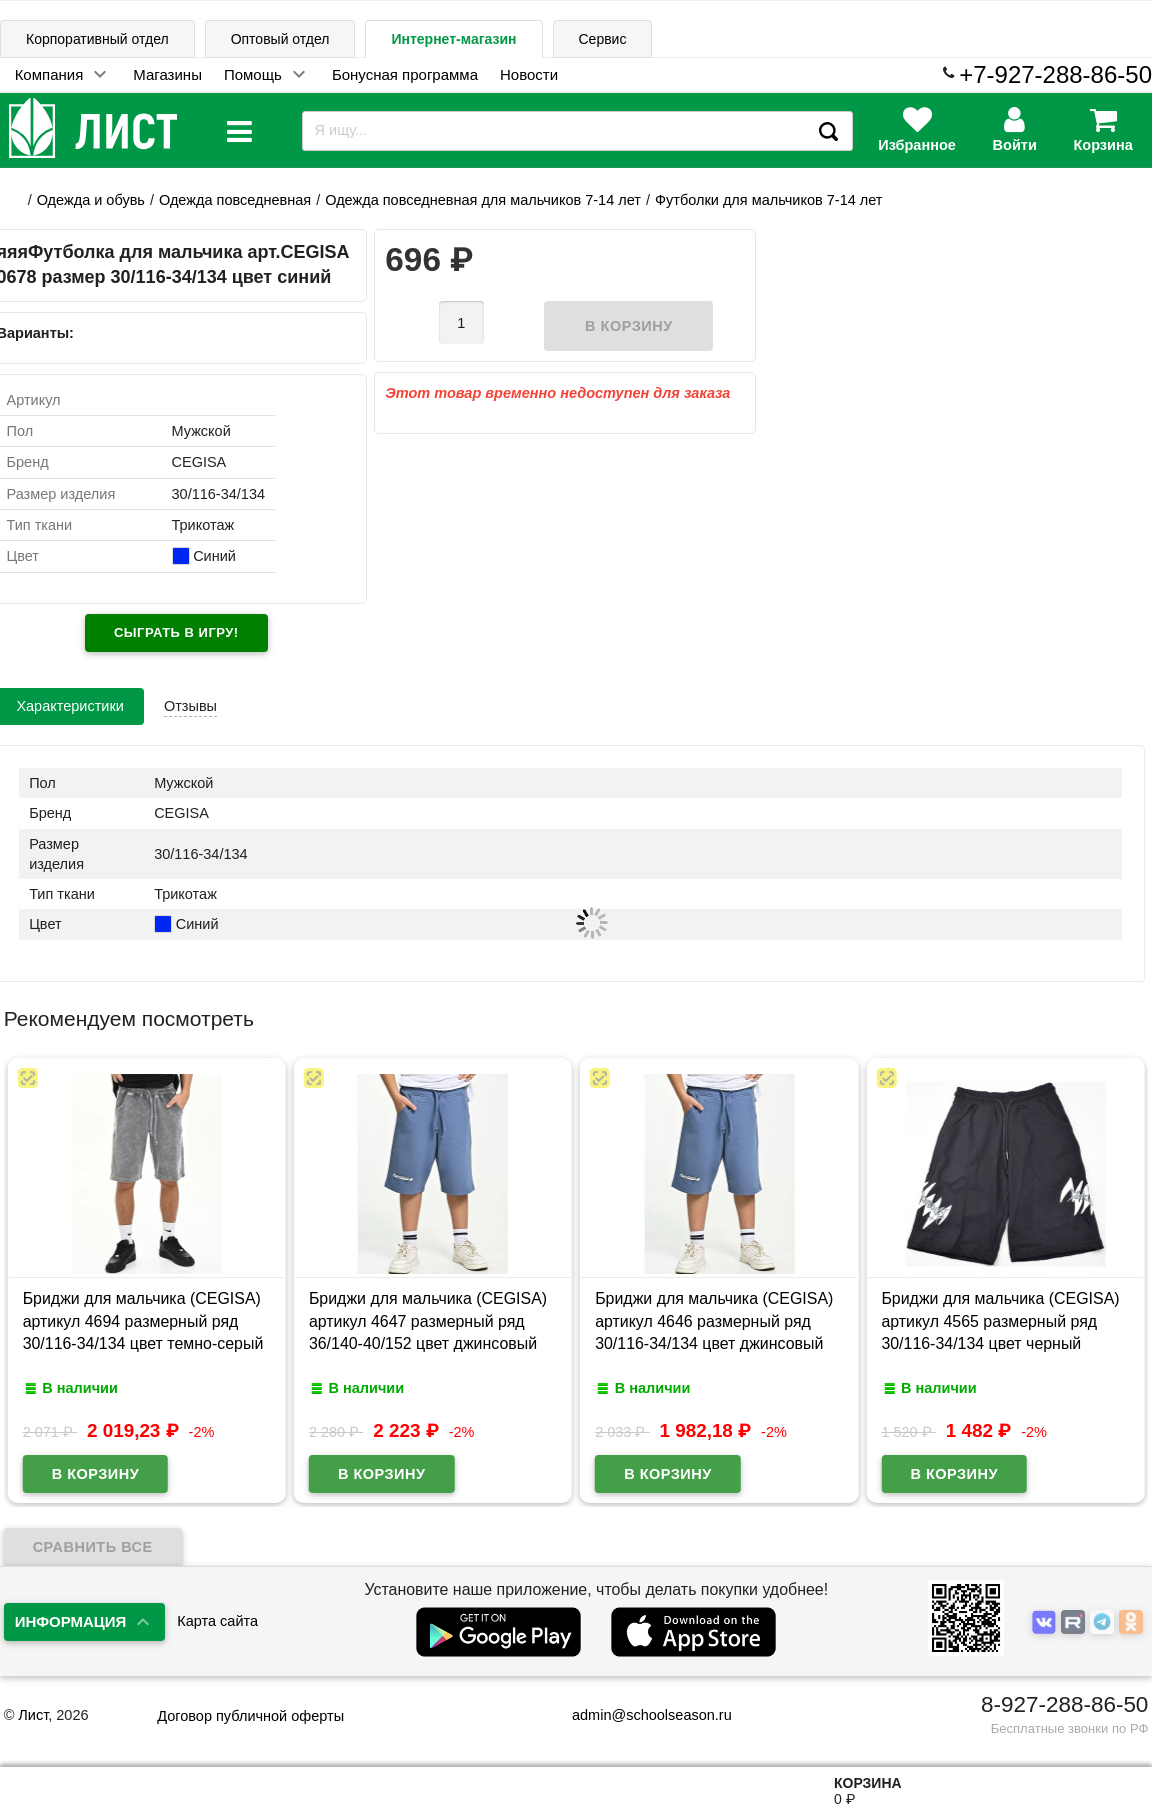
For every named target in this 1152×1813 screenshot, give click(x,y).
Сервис (603, 39)
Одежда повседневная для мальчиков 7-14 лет (483, 200)
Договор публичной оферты (250, 1716)
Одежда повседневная (235, 200)
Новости (529, 74)
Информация (71, 1621)
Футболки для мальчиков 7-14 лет (768, 200)
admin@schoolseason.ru (639, 1715)
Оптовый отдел (280, 39)
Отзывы (190, 706)
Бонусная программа (405, 74)
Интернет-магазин (453, 39)
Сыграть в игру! (176, 632)
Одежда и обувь (91, 200)
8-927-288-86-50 (1064, 1704)
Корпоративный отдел (97, 39)
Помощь (253, 74)
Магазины (167, 74)
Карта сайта (217, 1621)
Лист (33, 1715)
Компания (49, 74)
